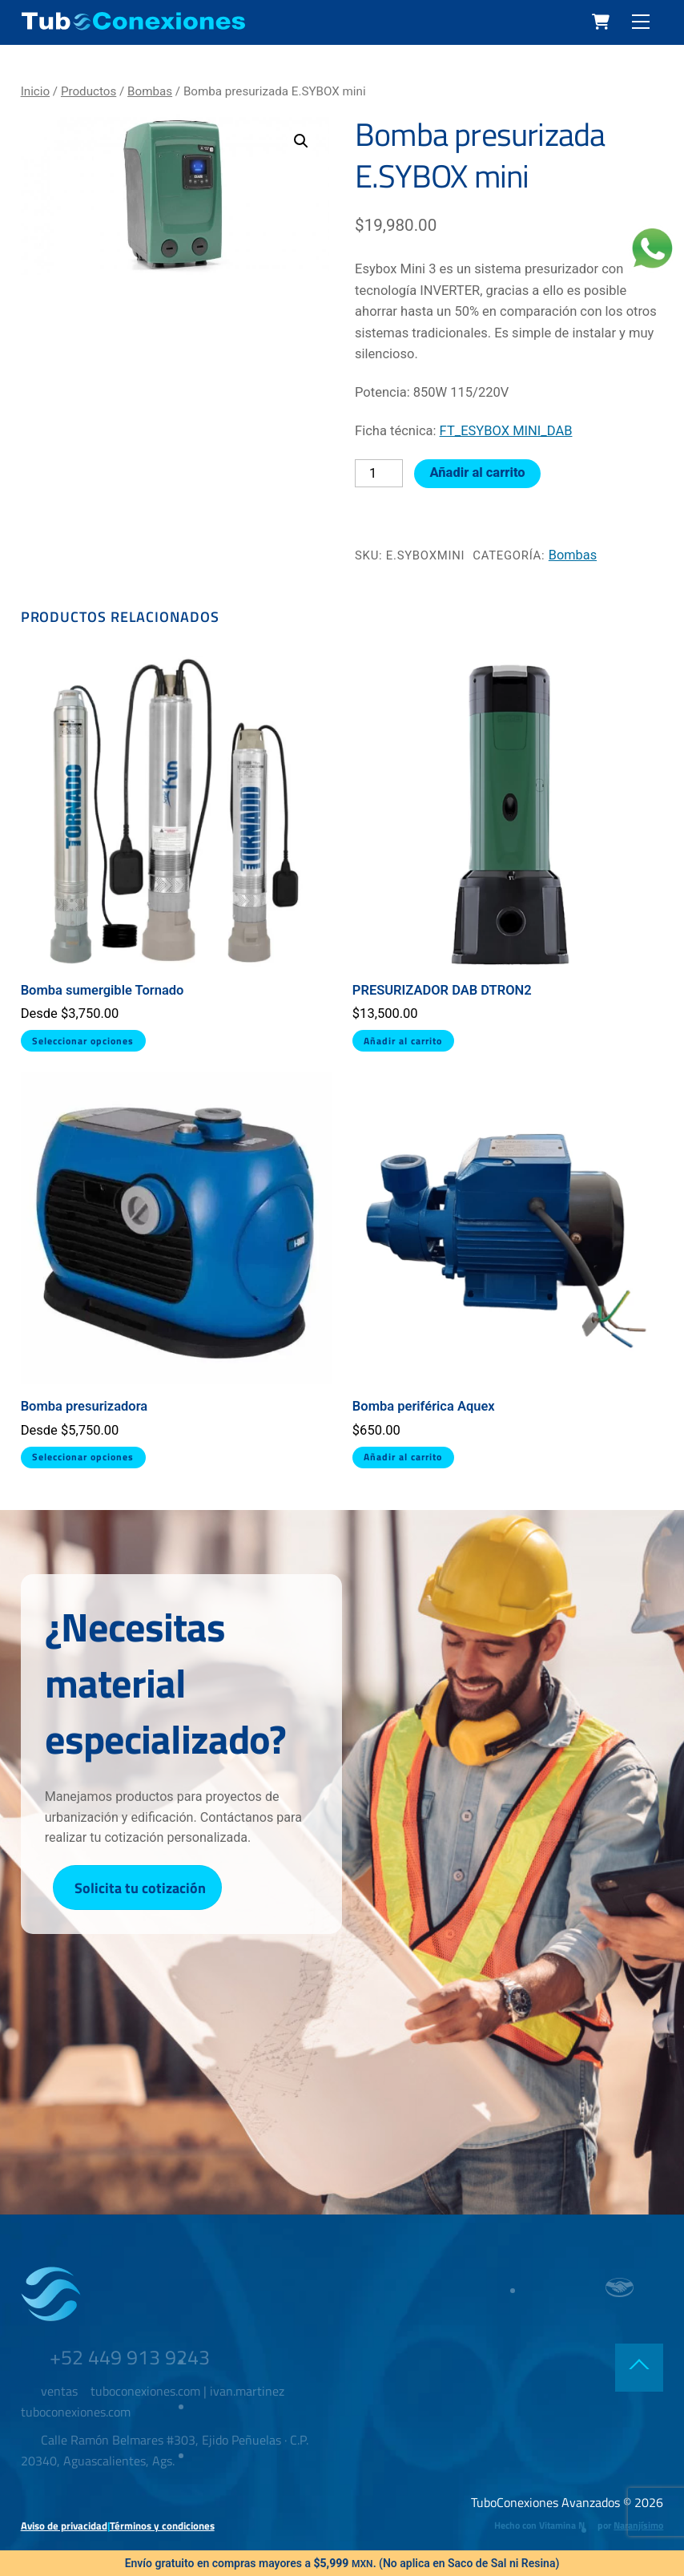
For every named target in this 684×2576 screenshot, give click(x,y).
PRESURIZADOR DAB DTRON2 (442, 990)
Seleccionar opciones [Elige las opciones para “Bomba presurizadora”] (83, 1456)
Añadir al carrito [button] (403, 1040)
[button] (301, 141)
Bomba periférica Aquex (423, 1406)
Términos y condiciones (162, 2527)
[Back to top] (639, 2370)
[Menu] (641, 22)
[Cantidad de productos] (379, 473)
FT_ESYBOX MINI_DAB (506, 430)
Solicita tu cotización (140, 1889)
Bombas (149, 91)
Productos (88, 91)
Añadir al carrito (477, 472)
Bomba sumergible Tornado (102, 990)
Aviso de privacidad (64, 2527)
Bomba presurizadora (84, 1406)
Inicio (35, 91)
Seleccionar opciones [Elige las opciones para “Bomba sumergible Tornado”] (83, 1040)
